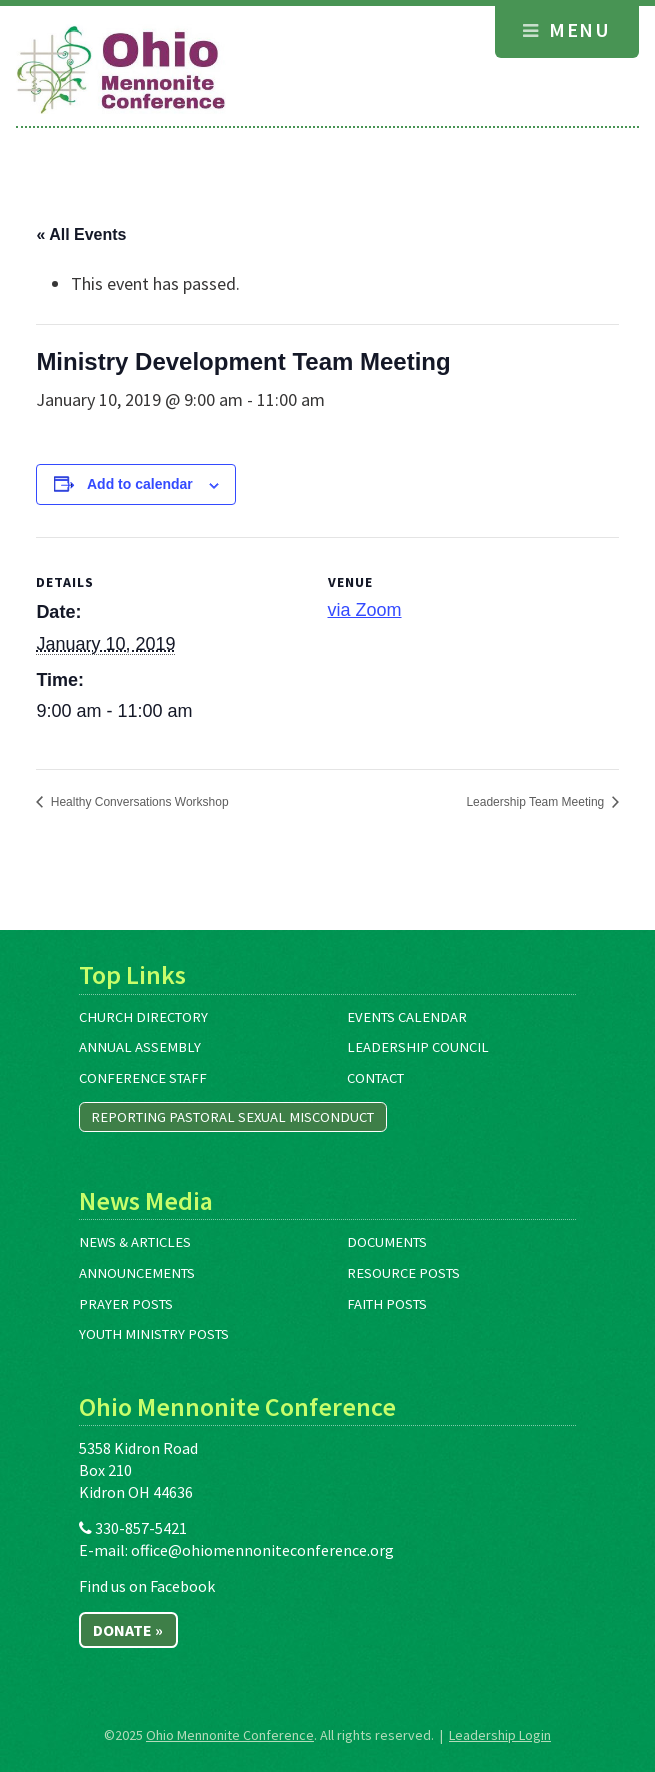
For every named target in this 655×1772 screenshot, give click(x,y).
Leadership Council (418, 1047)
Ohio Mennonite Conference (230, 1735)
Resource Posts (403, 1273)
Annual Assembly (140, 1047)
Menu (566, 29)
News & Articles (135, 1242)
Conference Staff (143, 1078)
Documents (387, 1242)
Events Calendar (407, 1017)
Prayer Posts (126, 1304)
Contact (375, 1078)
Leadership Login (500, 1735)
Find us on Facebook (147, 1586)
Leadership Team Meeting (536, 802)
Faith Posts (387, 1304)
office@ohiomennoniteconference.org (262, 1550)
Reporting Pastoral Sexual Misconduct (232, 1117)
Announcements (137, 1273)
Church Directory (143, 1017)
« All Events (81, 234)
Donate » (128, 1630)
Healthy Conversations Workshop (137, 802)
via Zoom (365, 610)
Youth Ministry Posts (154, 1334)
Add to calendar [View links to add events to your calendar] (140, 484)
